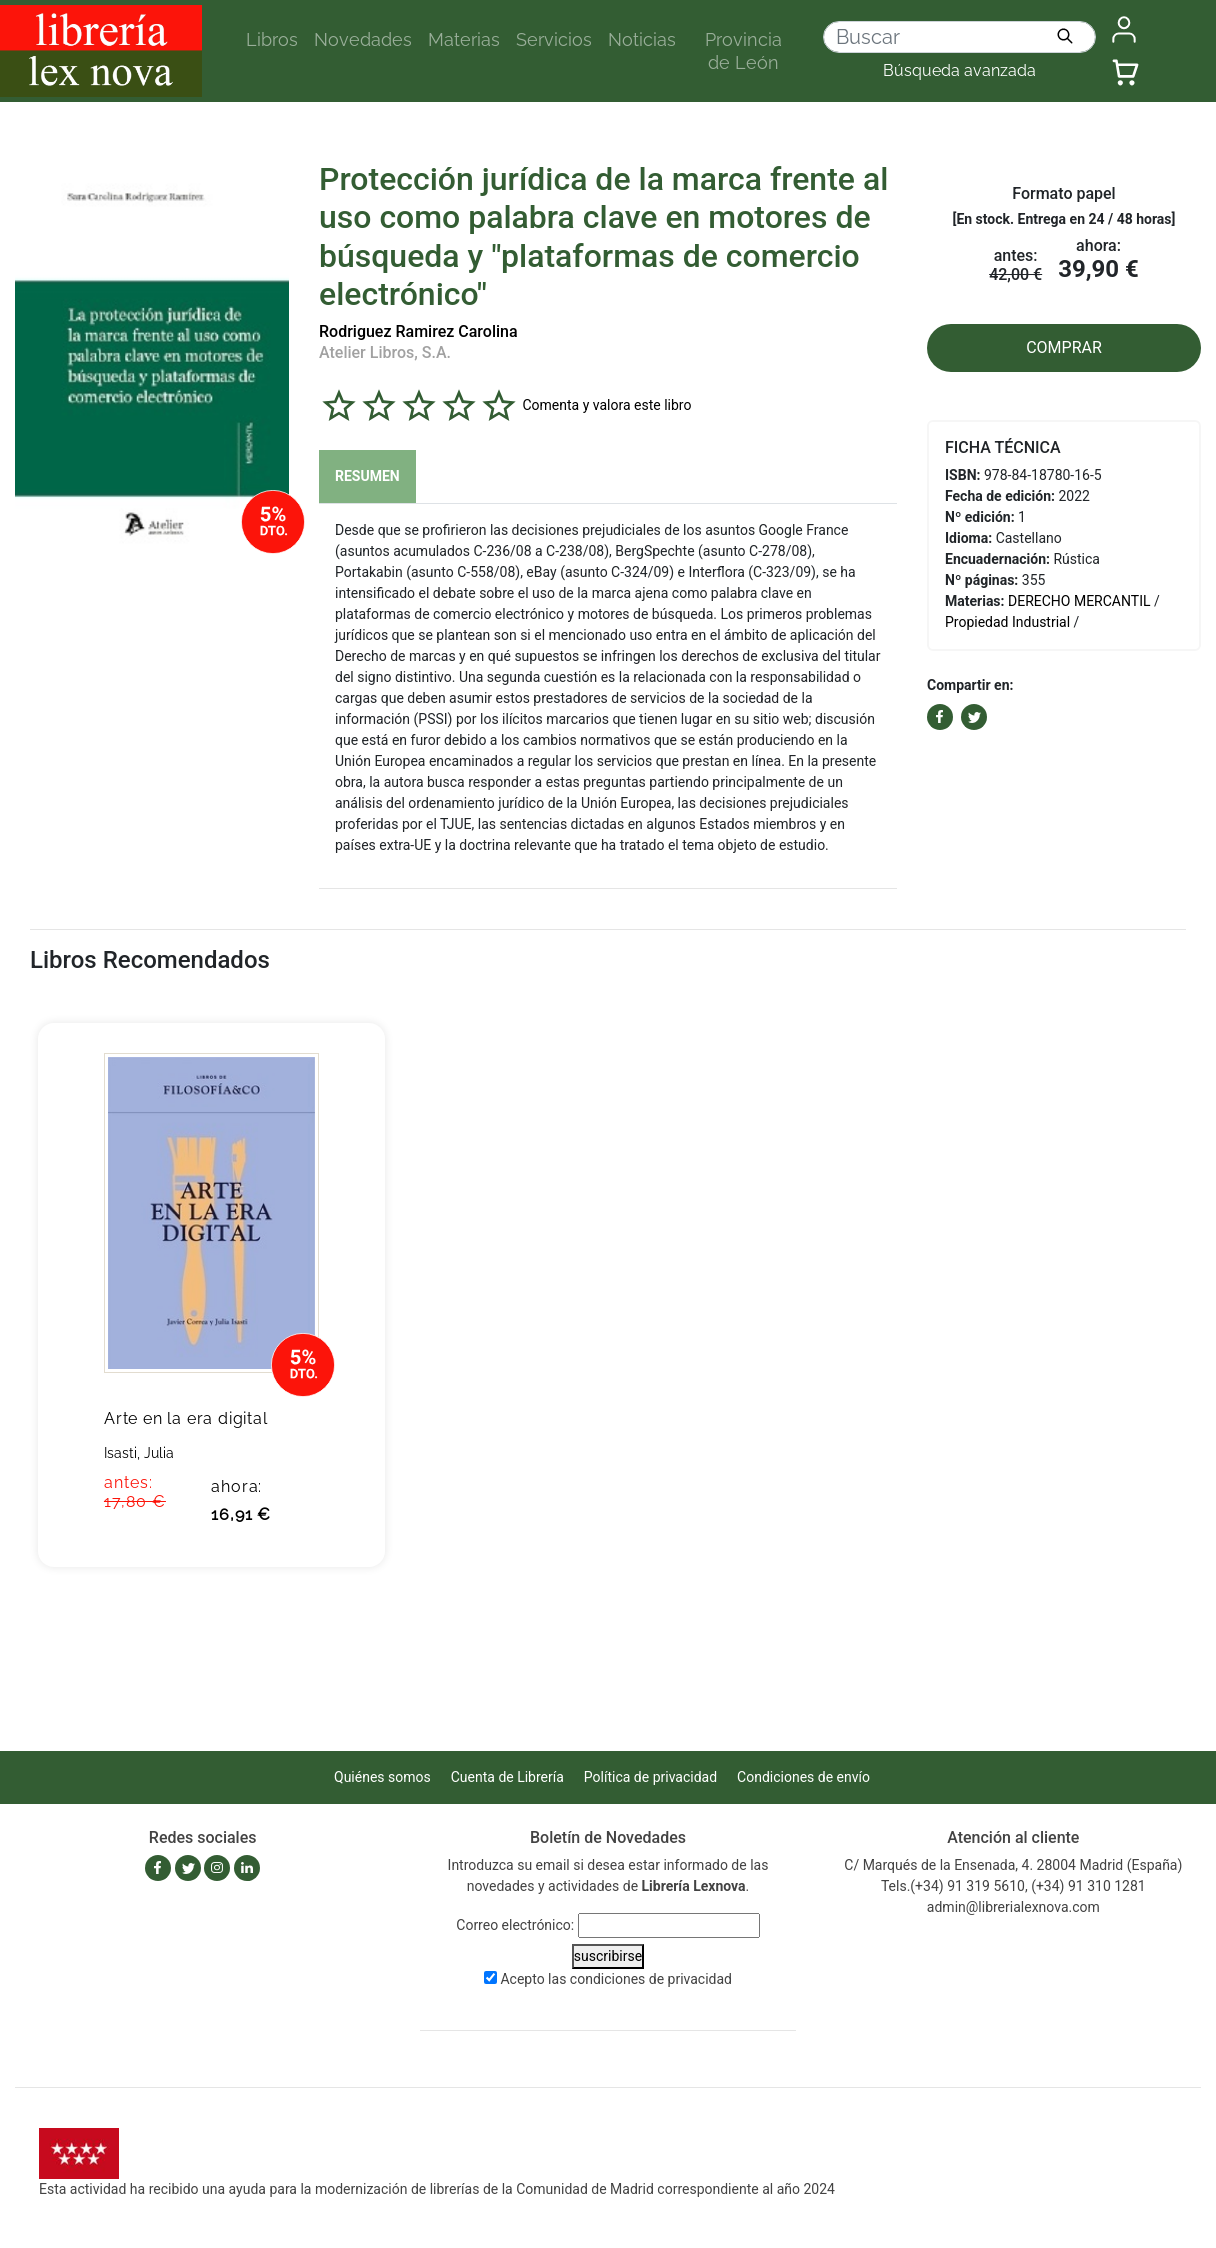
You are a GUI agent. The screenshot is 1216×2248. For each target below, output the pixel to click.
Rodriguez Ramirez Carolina (418, 331)
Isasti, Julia (139, 1453)
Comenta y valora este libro (606, 404)
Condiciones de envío (803, 1777)
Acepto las (616, 1979)
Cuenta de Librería (507, 1777)
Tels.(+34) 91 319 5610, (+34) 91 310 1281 (1013, 1886)
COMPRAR (1064, 347)
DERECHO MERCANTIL (1079, 601)
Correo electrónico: (515, 1925)
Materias (464, 39)
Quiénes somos (382, 1777)
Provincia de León (743, 51)
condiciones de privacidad (651, 1979)
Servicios (554, 39)
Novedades (363, 39)
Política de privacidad (650, 1777)
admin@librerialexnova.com (1013, 1907)
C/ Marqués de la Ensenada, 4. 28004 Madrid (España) (1013, 1865)
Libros (272, 39)
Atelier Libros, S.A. (385, 352)
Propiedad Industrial (1007, 622)
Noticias (642, 39)
